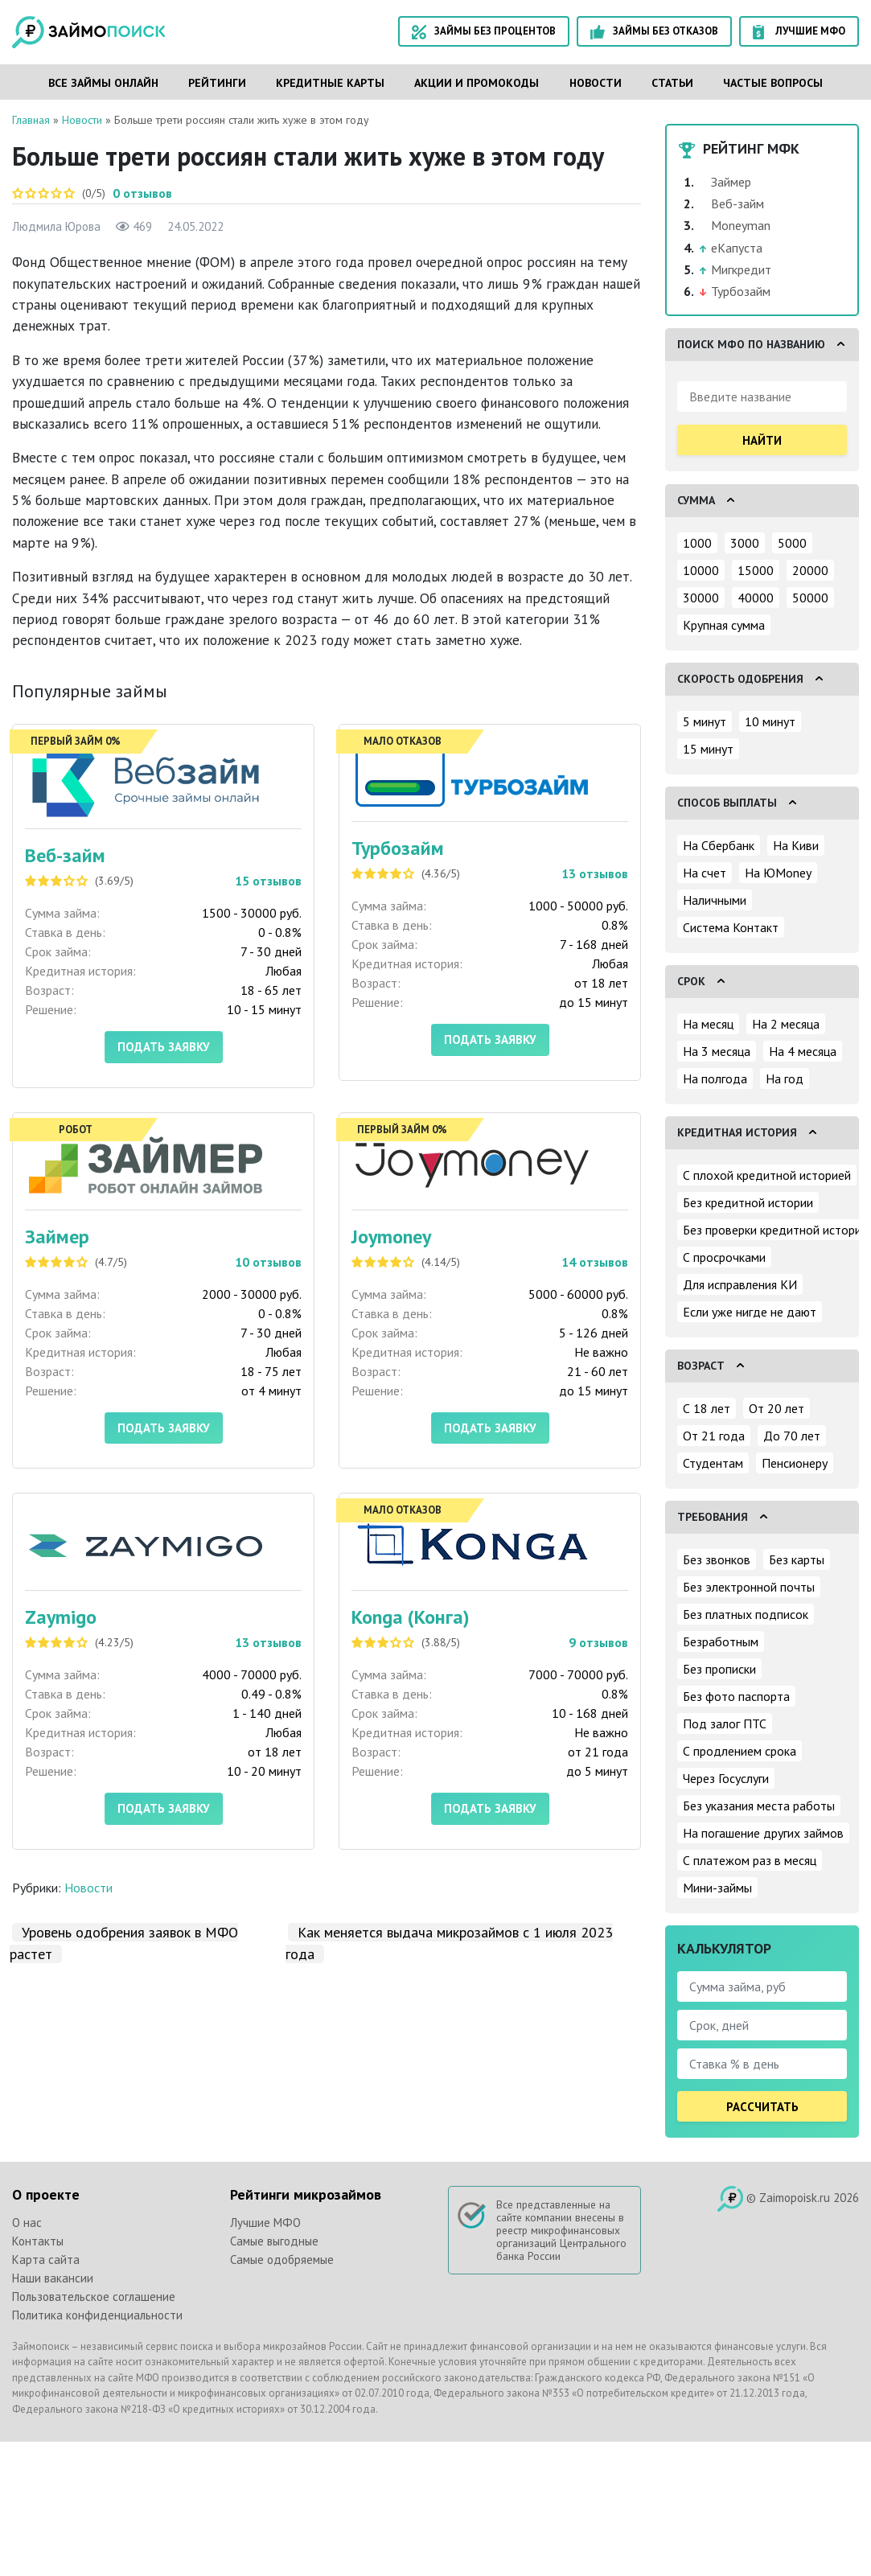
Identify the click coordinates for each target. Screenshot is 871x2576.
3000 (744, 543)
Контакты (38, 2241)
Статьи (672, 83)
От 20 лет (776, 1408)
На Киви (796, 845)
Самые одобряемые (282, 2259)
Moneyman (740, 225)
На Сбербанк (718, 845)
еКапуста (736, 248)
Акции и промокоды (476, 83)
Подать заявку (163, 1046)
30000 (701, 598)
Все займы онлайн (103, 83)
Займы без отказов (654, 31)
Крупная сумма (724, 625)
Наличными (714, 900)
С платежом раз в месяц (749, 1860)
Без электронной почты (749, 1587)
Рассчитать (762, 2106)
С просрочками (724, 1257)
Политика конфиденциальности (97, 2315)
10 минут (770, 721)
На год (784, 1078)
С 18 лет (706, 1408)
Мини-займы (717, 1888)
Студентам (713, 1463)
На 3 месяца (716, 1051)
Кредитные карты (330, 83)
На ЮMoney (778, 873)
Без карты (796, 1559)
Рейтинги (217, 83)
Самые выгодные (274, 2241)
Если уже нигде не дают (749, 1312)
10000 (701, 570)
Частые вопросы (773, 83)
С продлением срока (739, 1751)
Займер (57, 1236)
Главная (31, 120)
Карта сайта (46, 2259)
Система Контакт (731, 927)
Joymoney (391, 1236)
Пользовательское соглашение (93, 2296)
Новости (595, 83)
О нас (27, 2222)
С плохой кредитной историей (767, 1175)
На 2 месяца (786, 1024)
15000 (755, 570)
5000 (792, 543)
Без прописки (719, 1669)
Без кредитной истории (748, 1202)
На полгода (715, 1078)
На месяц (708, 1024)
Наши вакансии (52, 2278)
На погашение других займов (763, 1833)
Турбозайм (397, 848)
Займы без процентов (484, 31)
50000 (810, 598)
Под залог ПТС (724, 1723)
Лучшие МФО (799, 31)
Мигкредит (741, 269)
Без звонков (716, 1559)
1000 (697, 543)
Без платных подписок (745, 1614)
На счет (704, 873)
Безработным (720, 1641)
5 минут (704, 721)
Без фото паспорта (736, 1696)
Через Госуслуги (726, 1778)
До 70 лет (791, 1436)
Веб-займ (65, 855)
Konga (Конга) (410, 1616)
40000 (755, 598)
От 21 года (714, 1436)
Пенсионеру (795, 1463)
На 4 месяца (802, 1051)
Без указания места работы (759, 1805)
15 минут (708, 749)
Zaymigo (61, 1616)
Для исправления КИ (740, 1284)
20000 (810, 570)
